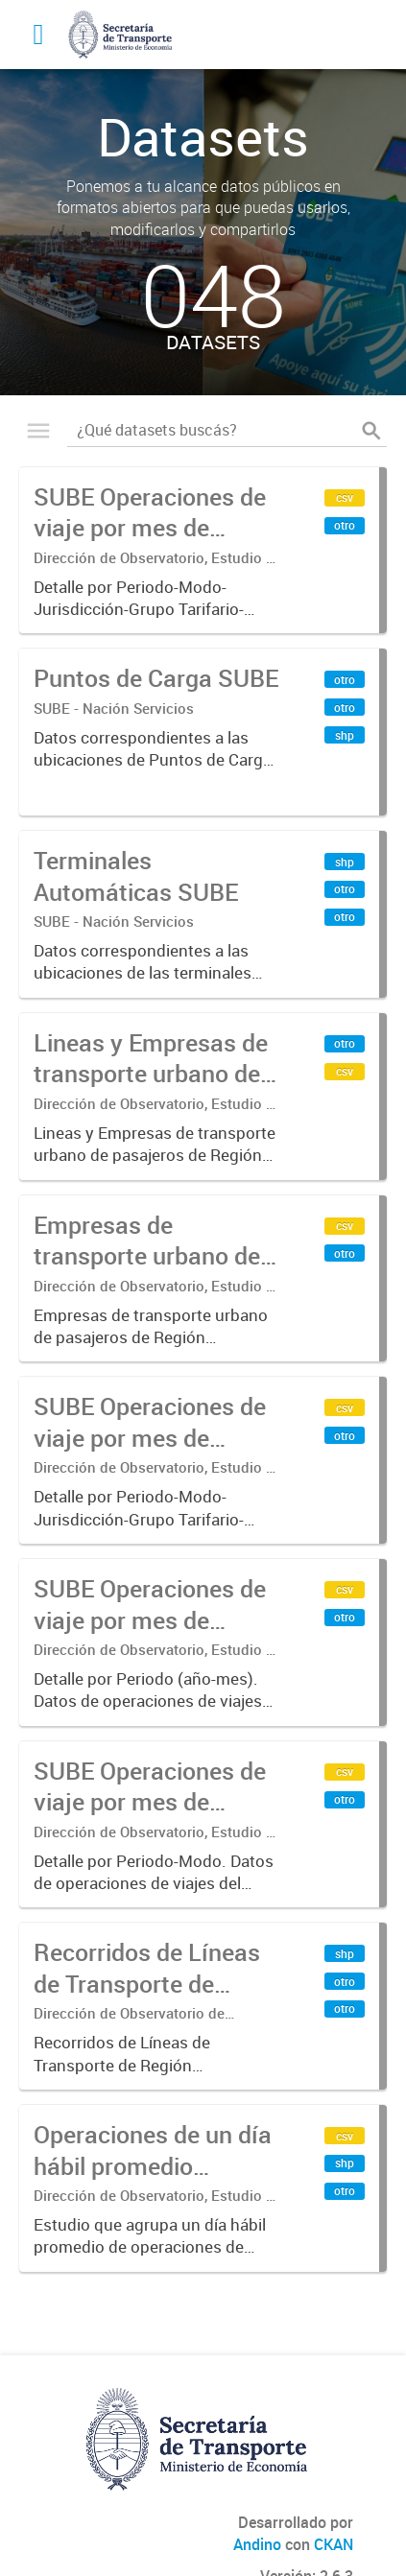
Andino (257, 2544)
